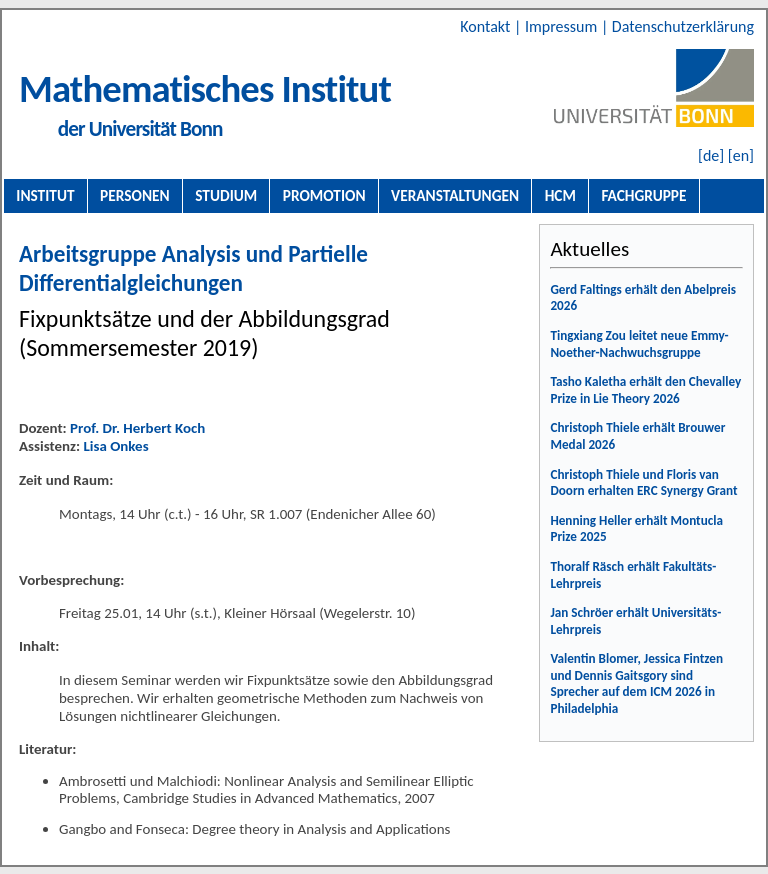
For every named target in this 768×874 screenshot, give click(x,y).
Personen (135, 195)
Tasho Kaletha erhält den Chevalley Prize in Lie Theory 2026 (645, 390)
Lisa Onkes (115, 446)
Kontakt (487, 26)
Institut (45, 195)
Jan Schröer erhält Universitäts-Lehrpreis (635, 621)
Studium (226, 195)
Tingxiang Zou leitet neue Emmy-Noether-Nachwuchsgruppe (639, 344)
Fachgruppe (643, 195)
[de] (711, 155)
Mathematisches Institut (205, 88)
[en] (741, 155)
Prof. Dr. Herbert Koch (137, 428)
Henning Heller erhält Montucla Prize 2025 (636, 529)
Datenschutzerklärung (683, 26)
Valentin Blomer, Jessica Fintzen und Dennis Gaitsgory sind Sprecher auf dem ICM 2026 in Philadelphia (636, 683)
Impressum (563, 26)
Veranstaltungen (455, 195)
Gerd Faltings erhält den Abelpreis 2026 (643, 298)
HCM (560, 195)
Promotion (324, 195)
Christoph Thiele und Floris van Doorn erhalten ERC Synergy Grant (643, 483)
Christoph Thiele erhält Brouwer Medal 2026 (637, 436)
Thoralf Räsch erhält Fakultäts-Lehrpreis (633, 575)
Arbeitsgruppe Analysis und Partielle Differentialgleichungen (193, 268)
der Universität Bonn (140, 129)
